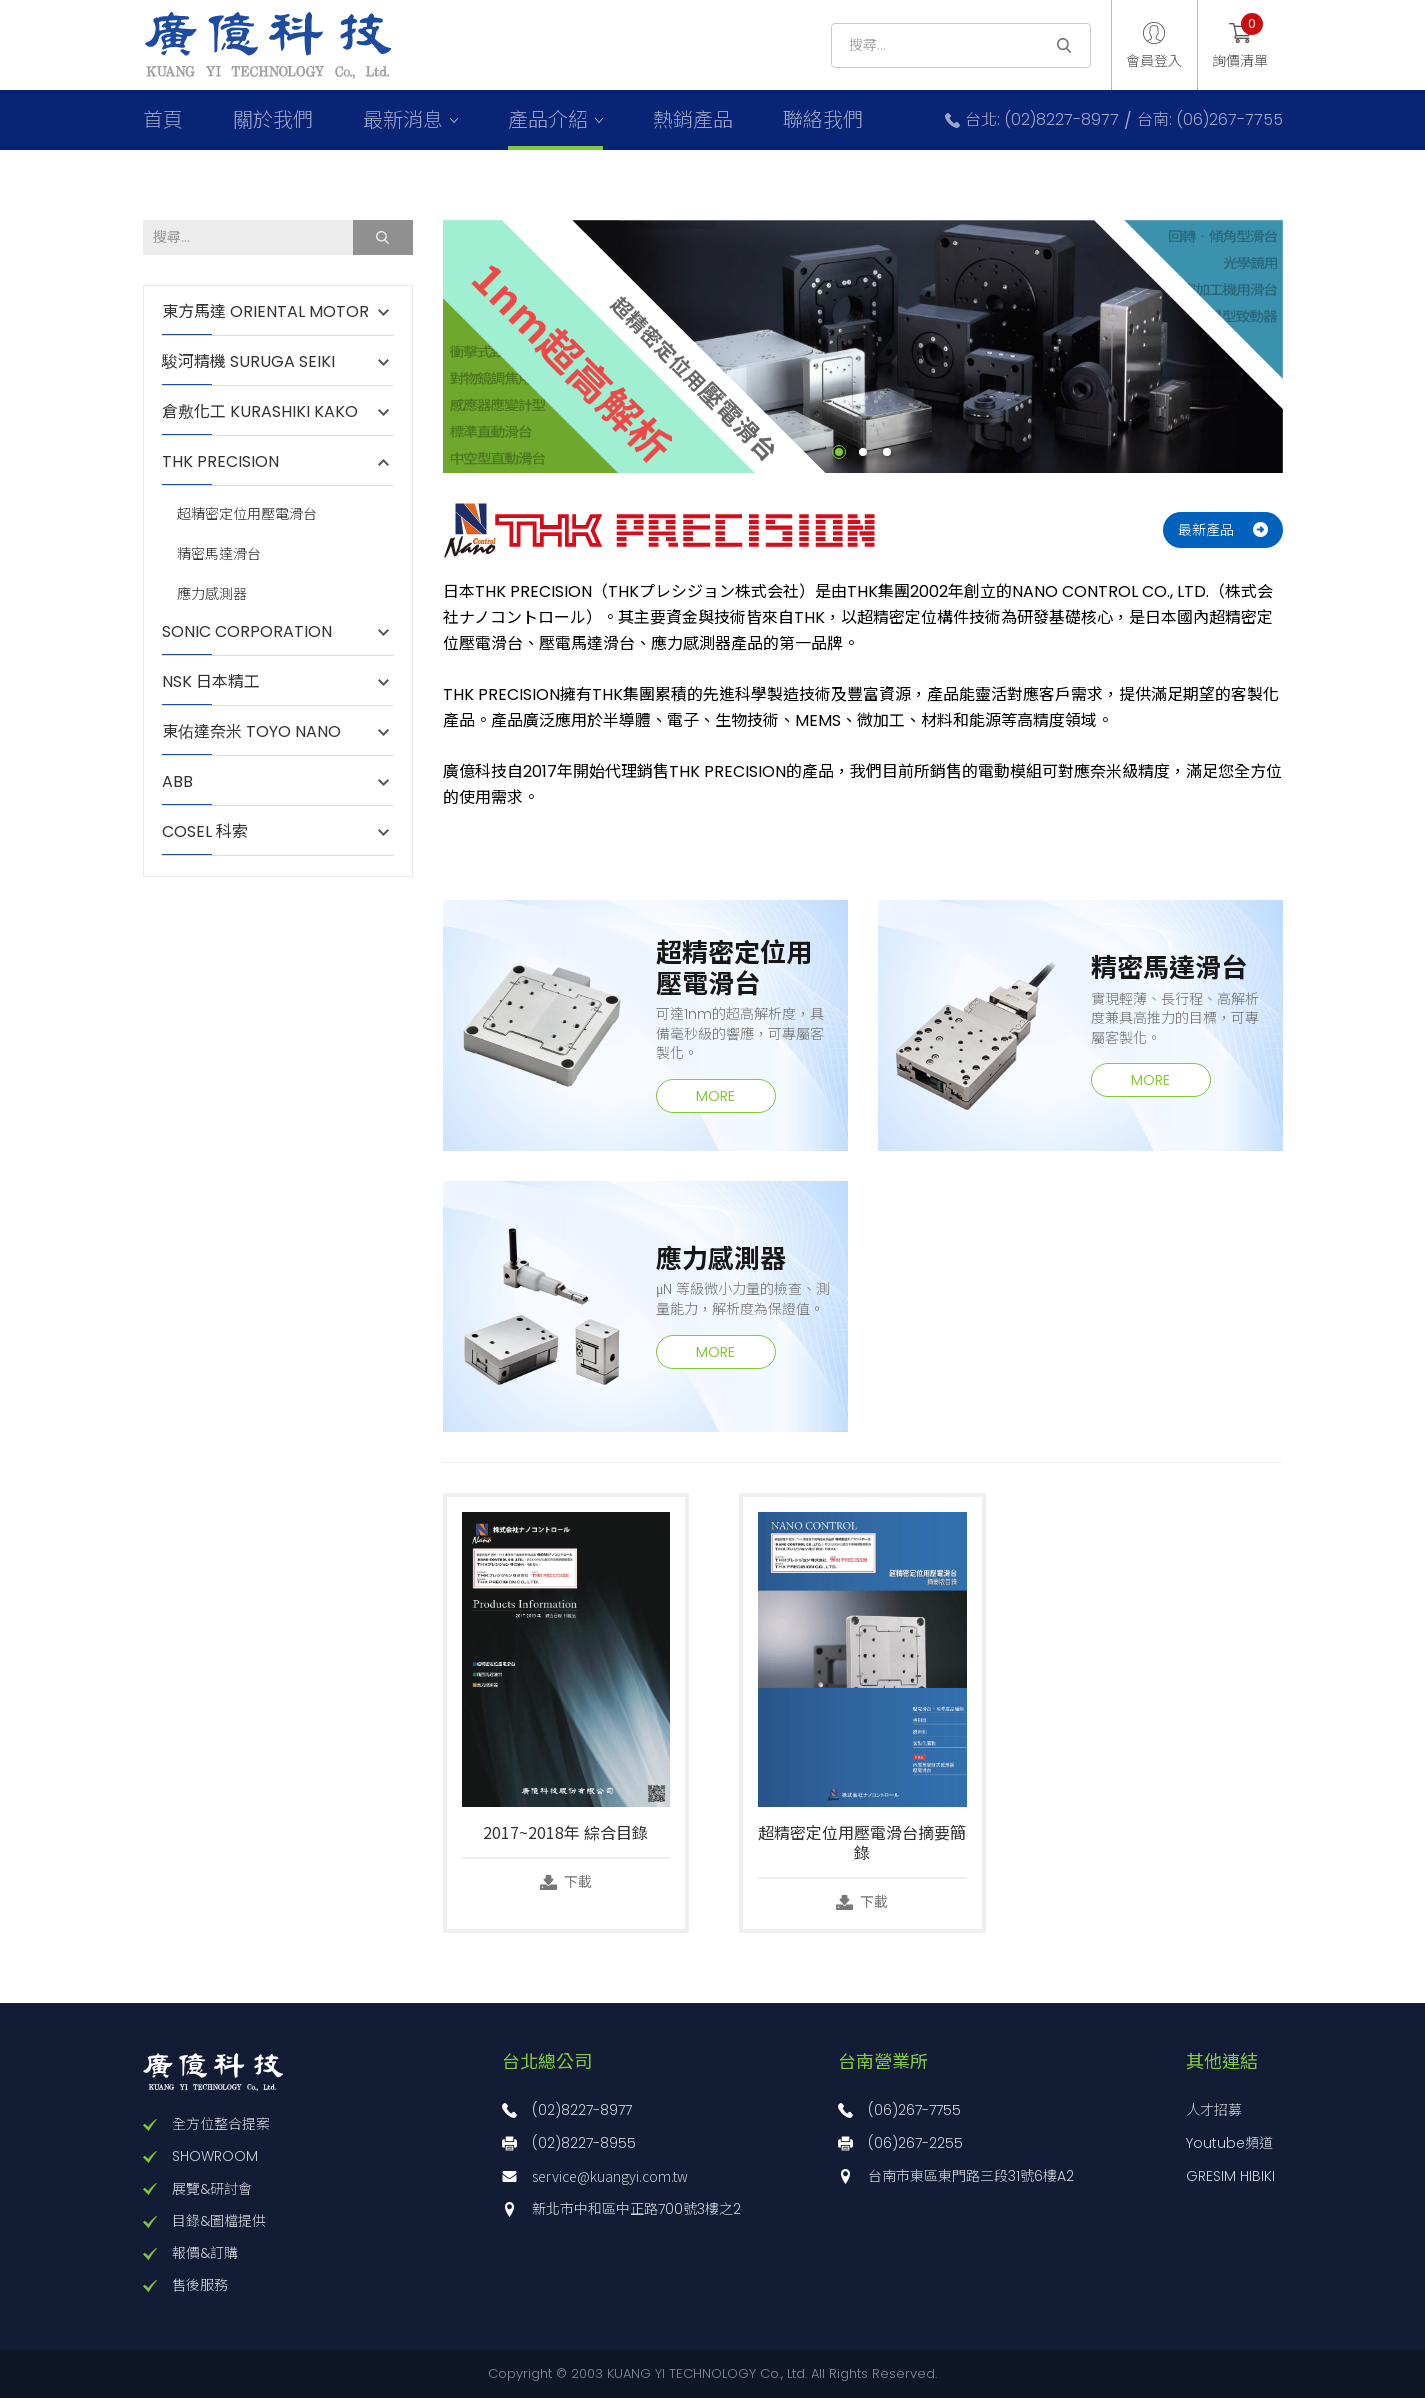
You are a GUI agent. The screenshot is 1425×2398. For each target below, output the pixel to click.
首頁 (163, 120)
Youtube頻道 (1229, 2143)
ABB (187, 782)
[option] (863, 346)
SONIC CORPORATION (247, 632)
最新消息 (403, 120)
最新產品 (1206, 530)
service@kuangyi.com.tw (610, 2176)
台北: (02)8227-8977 (1042, 120)
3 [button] (887, 452)
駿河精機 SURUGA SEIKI (248, 362)
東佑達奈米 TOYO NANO (251, 732)
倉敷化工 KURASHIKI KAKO (260, 412)
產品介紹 (548, 120)
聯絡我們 (823, 120)
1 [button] (839, 452)
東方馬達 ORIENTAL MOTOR (265, 312)
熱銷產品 (693, 120)
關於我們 (273, 120)
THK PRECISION (230, 462)
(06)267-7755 (914, 2110)
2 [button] (863, 452)
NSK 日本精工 (211, 682)
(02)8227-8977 (582, 2110)
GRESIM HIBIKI (1230, 2176)
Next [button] (1298, 346)
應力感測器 (212, 594)
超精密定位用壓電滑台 (247, 514)
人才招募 (1214, 2110)
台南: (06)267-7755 (1210, 120)
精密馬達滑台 (219, 554)
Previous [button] (428, 346)
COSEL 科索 (205, 832)
